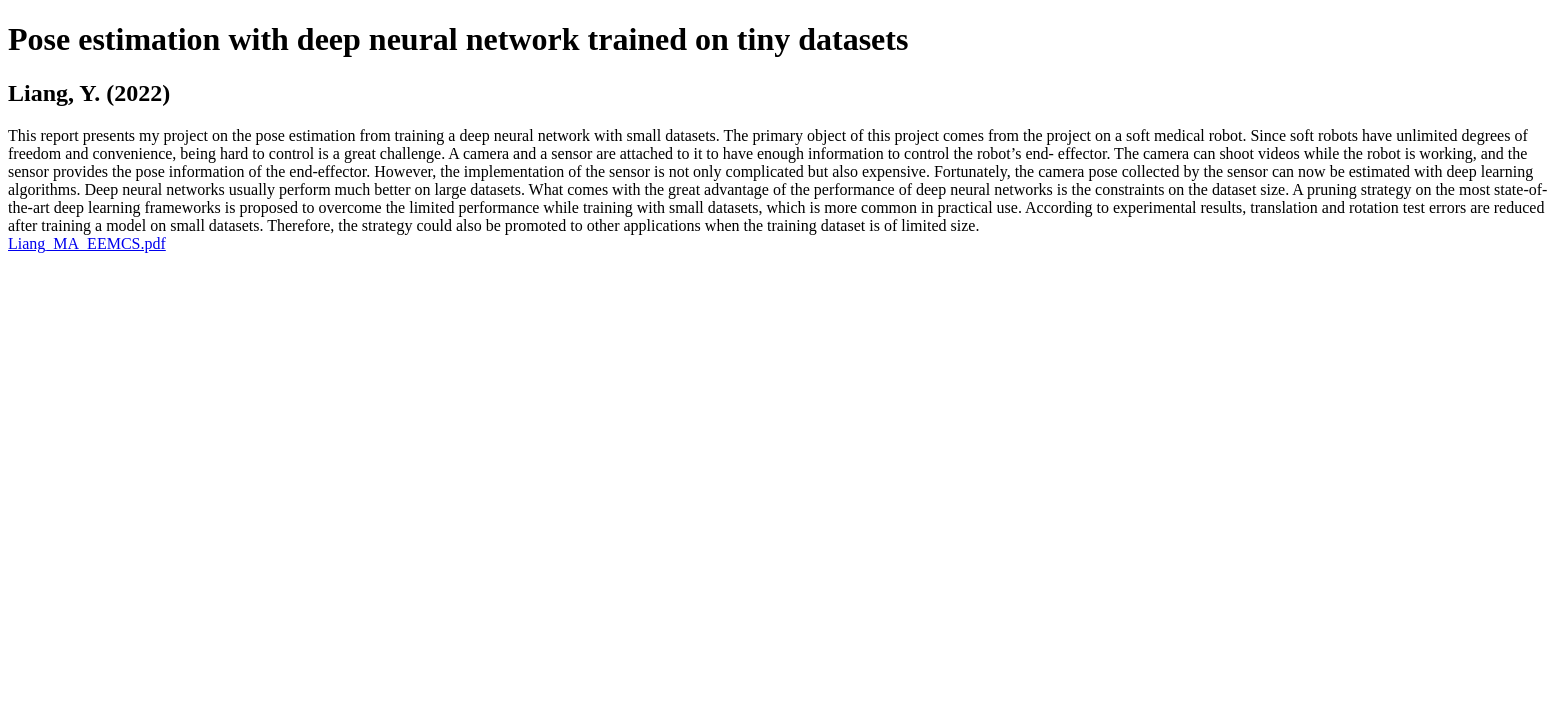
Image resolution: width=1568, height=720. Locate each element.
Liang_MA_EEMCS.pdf (87, 243)
